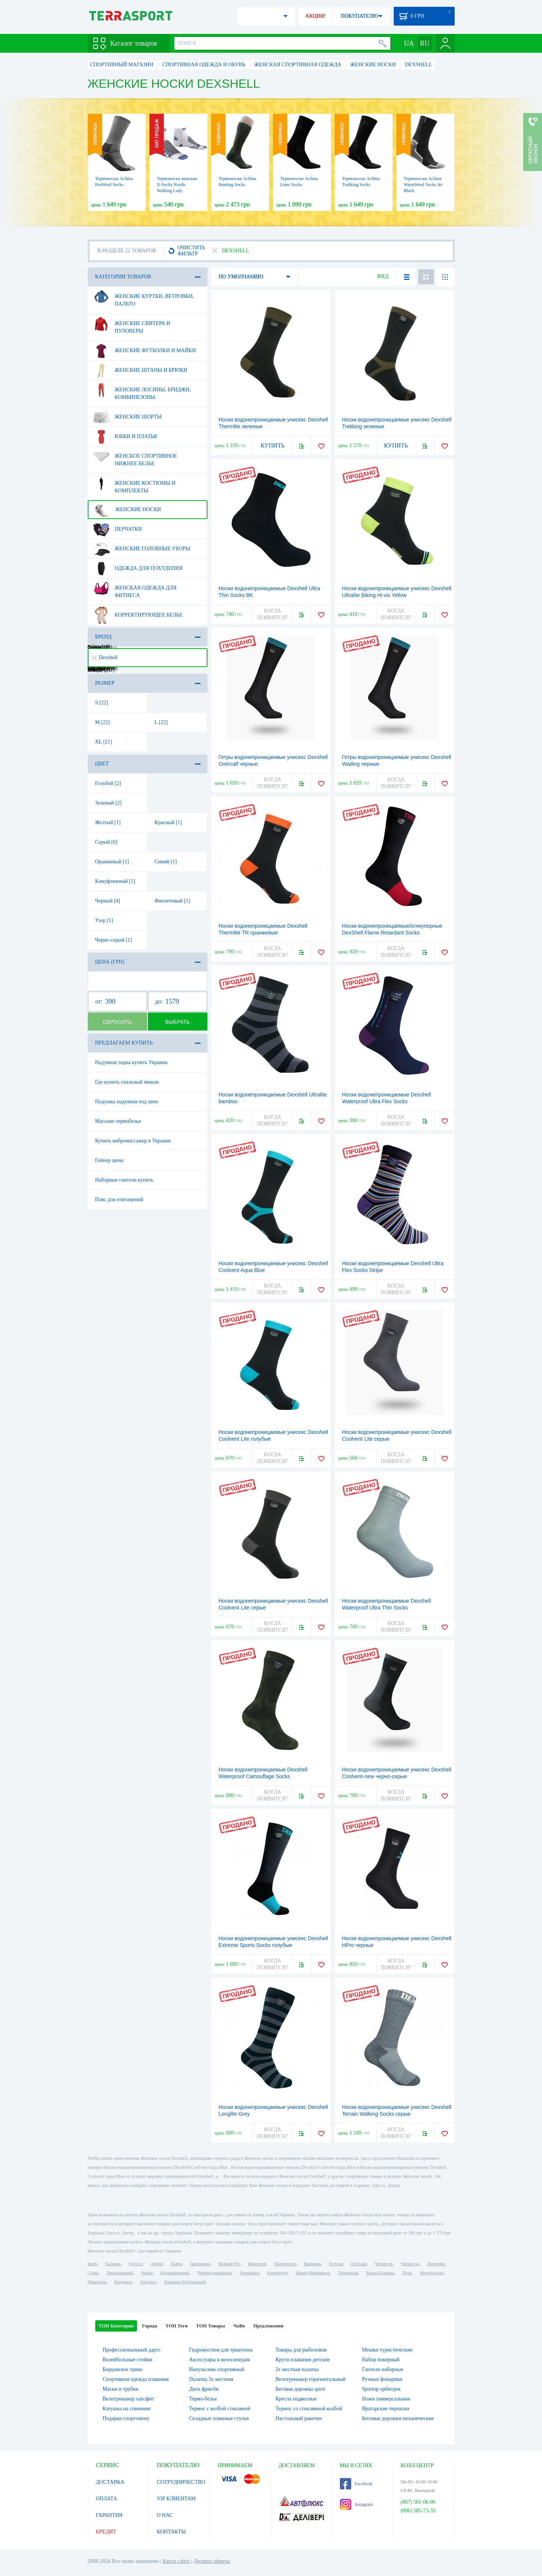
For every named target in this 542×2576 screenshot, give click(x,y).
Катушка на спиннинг (127, 2408)
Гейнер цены (109, 1160)
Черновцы (249, 2272)
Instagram (356, 2504)
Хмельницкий (120, 2272)
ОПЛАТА (106, 2498)
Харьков (113, 2263)
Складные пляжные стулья (219, 2418)
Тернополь (348, 2272)
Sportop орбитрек (381, 2389)
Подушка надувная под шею (126, 1101)
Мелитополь (431, 2272)
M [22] (102, 722)
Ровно (146, 2272)
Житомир (436, 2263)
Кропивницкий (174, 2272)
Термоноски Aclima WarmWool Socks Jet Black (423, 184)
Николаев (257, 2263)
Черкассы (410, 2263)
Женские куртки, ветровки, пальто (143, 297)
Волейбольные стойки (127, 2359)
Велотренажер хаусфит (128, 2399)
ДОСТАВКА (110, 2482)
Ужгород (148, 2281)
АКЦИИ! (315, 16)
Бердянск (123, 2281)
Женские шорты (127, 417)
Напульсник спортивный (216, 2369)
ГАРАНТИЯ (109, 2515)
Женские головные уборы (141, 548)
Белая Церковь (380, 2272)
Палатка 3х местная (211, 2379)
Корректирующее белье (138, 615)
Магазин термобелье (118, 1121)
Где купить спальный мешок (127, 1082)
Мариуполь (285, 2263)
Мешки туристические (387, 2350)
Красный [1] (168, 822)
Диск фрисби (203, 2389)
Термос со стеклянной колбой (309, 2408)
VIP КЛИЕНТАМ (176, 2498)
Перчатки (117, 529)
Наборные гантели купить (124, 1180)
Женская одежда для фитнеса (135, 588)
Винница (312, 2263)
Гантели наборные (382, 2369)
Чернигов (384, 2263)
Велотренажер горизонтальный (311, 2379)
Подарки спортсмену (126, 2418)
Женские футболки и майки (144, 350)
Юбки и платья (125, 436)
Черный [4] (107, 901)
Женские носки (127, 509)
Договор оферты (211, 2561)
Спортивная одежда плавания (136, 2379)
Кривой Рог (229, 2263)
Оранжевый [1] (112, 861)
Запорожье (200, 2263)
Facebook (356, 2483)
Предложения (268, 2326)
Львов (176, 2263)
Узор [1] (104, 920)
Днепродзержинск (214, 2272)
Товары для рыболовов (301, 2350)
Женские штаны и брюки (140, 370)
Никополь (97, 2281)
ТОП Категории (116, 2326)
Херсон (336, 2263)
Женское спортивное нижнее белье (135, 456)
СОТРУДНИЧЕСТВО (181, 2482)
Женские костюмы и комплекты (134, 484)
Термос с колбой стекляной (219, 2408)
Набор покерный (381, 2359)
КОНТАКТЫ (171, 2532)
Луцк (407, 2272)
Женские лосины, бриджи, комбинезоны (142, 390)
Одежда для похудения (138, 568)
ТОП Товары (210, 2326)
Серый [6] (106, 842)
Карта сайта (176, 2561)
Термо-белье (203, 2399)
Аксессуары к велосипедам (219, 2359)
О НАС (165, 2515)
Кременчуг (277, 2272)
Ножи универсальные (386, 2399)
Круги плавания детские (303, 2359)
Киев (92, 2263)
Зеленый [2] (108, 803)
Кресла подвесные (296, 2399)
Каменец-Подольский (185, 2281)
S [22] (101, 702)
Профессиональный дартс (132, 2350)
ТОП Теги (176, 2326)
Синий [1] (166, 861)
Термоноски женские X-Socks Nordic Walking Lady (177, 184)
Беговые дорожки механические (398, 2418)
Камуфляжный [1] (115, 881)
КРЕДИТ (106, 2532)
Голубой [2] (108, 783)
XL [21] (103, 742)
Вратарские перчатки (386, 2408)
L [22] (161, 722)
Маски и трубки (121, 2389)
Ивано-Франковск (312, 2272)
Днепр (157, 2263)
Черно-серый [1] (113, 940)
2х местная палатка (297, 2369)
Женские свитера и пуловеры (132, 324)
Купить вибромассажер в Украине (133, 1141)
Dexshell (105, 657)
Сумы (93, 2272)
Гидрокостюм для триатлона (221, 2350)
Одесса (135, 2263)
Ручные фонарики (382, 2379)
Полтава (359, 2263)
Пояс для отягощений (119, 1199)
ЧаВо (239, 2326)
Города (149, 2326)
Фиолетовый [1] (172, 901)
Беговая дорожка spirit (300, 2389)
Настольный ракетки (299, 2418)
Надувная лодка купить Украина (131, 1062)
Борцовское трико (123, 2369)
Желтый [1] (108, 822)
